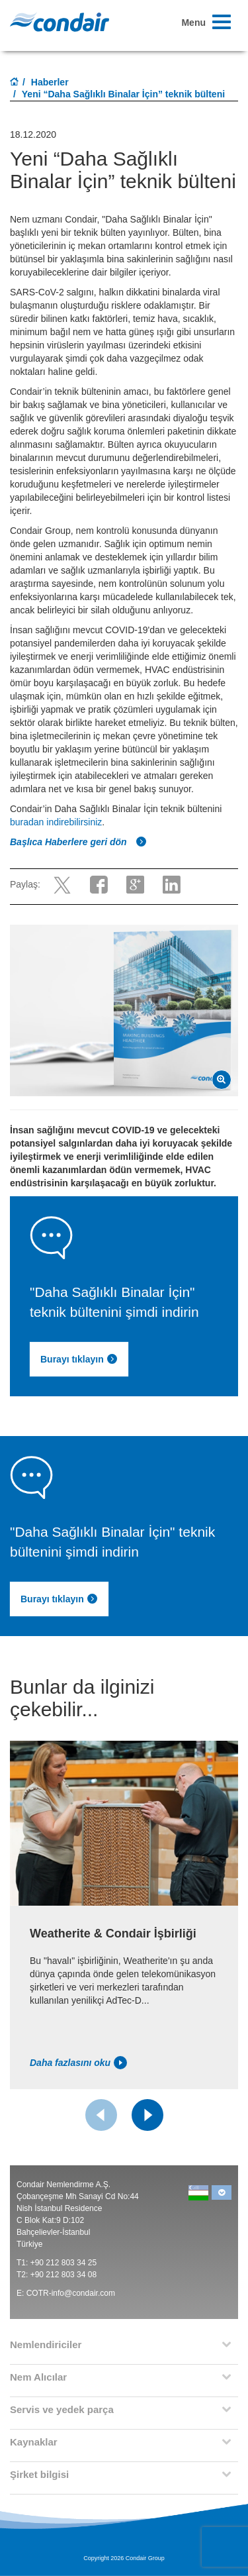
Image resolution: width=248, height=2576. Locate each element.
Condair (59, 22)
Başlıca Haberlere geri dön (78, 842)
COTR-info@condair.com (70, 2293)
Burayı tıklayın (59, 1599)
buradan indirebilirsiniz (56, 822)
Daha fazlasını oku (78, 2062)
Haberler (50, 82)
